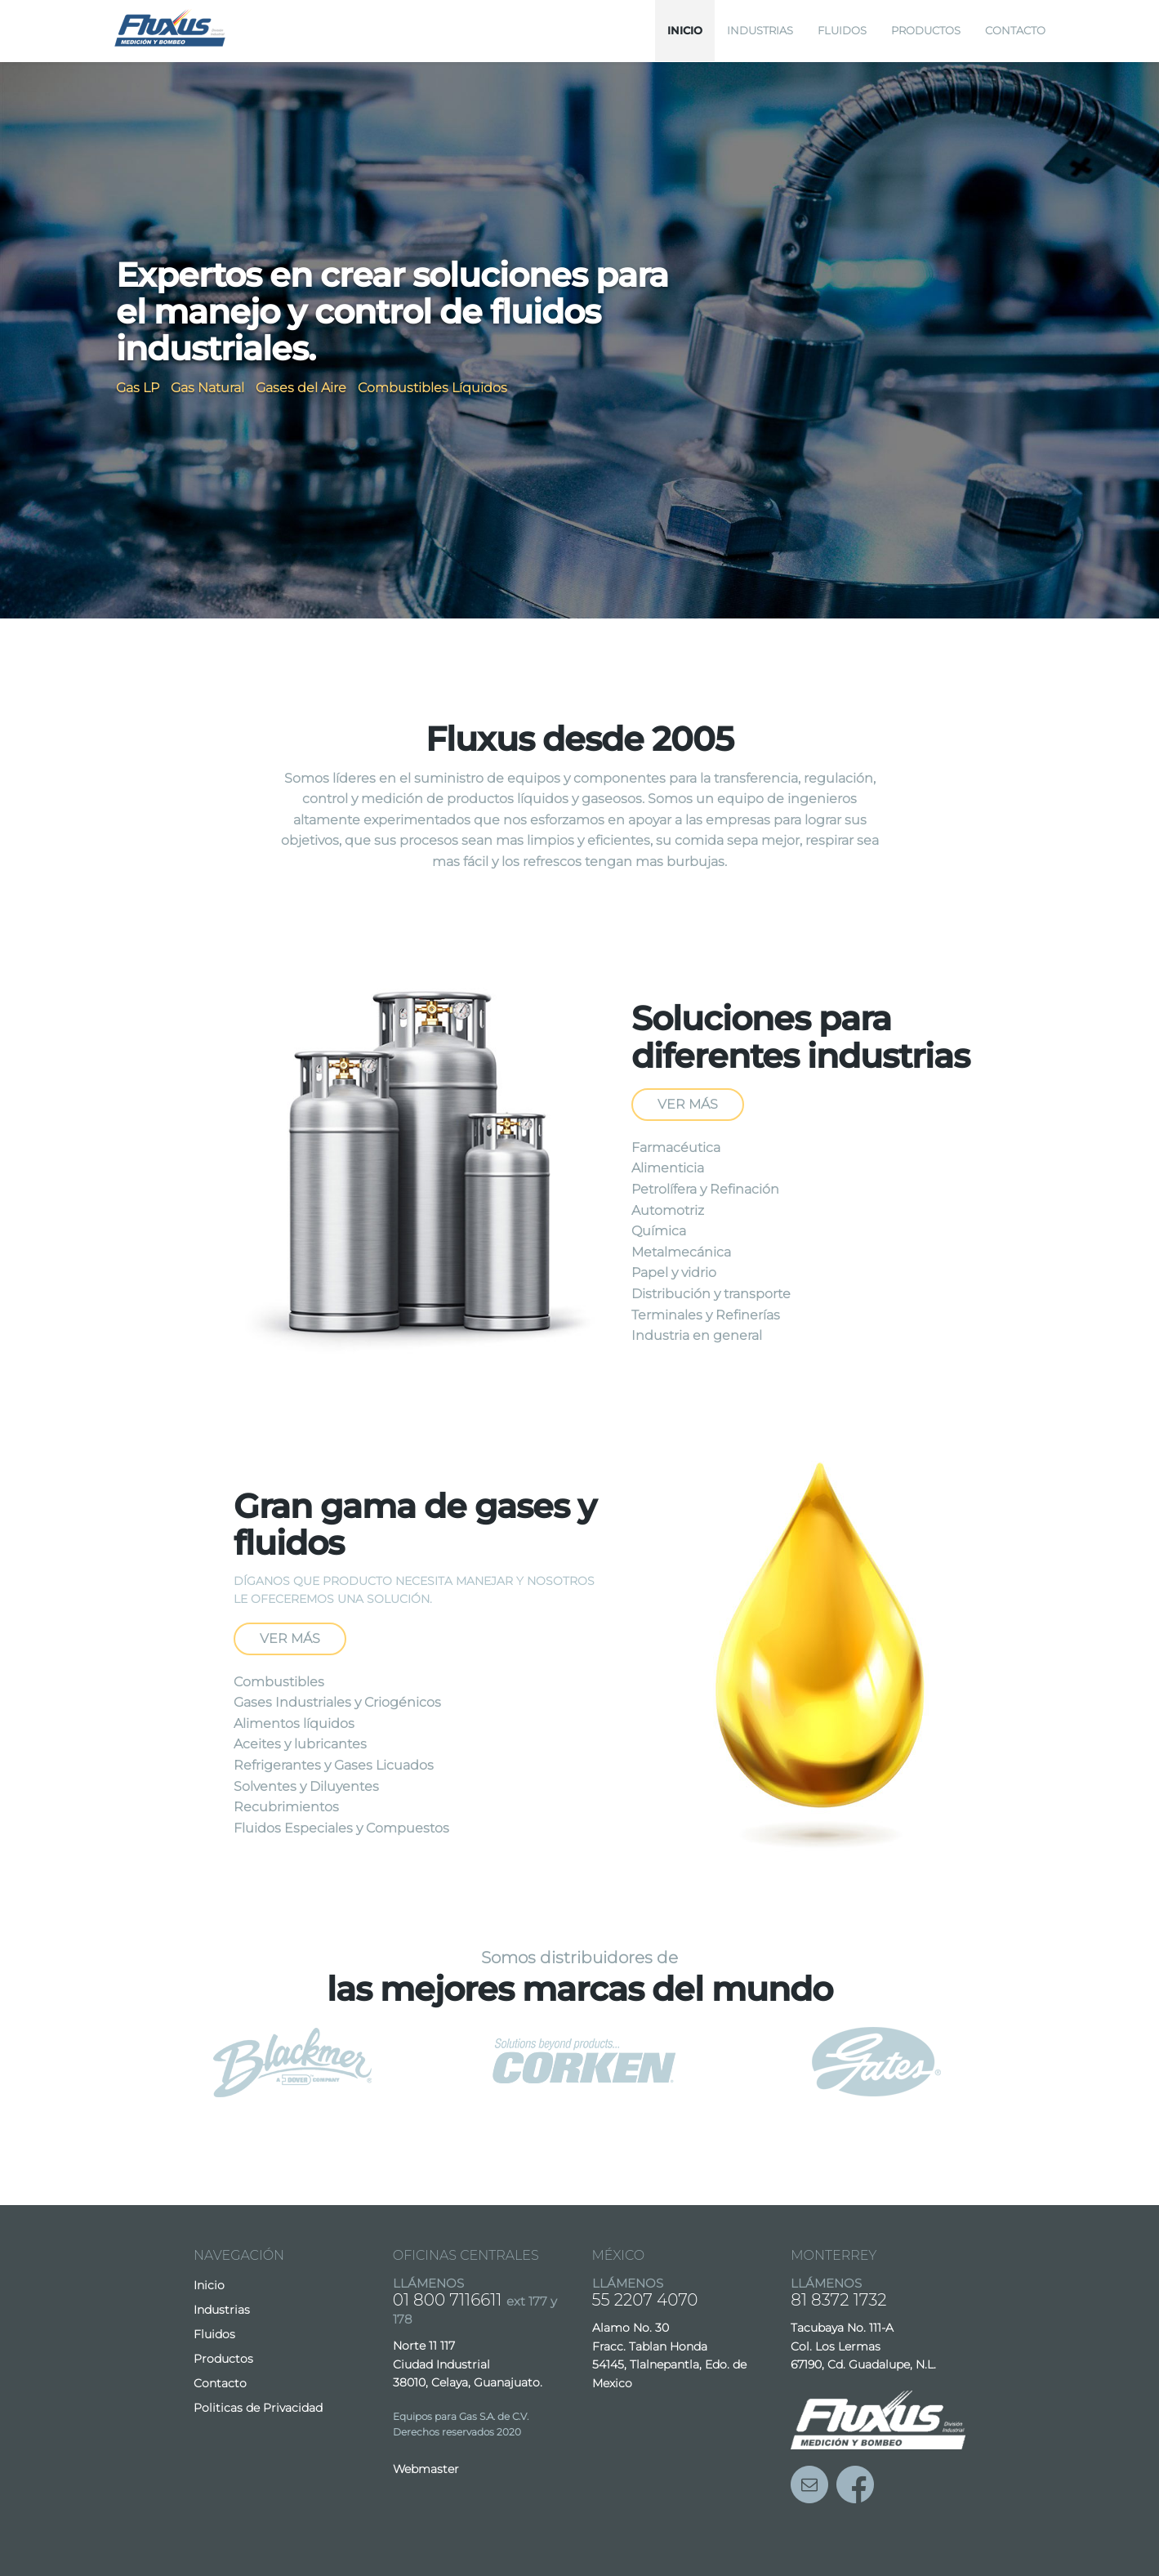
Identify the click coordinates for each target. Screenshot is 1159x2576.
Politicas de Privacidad (258, 2407)
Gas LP (137, 387)
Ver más (688, 1104)
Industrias (760, 30)
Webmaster (426, 2469)
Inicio (684, 30)
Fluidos (842, 30)
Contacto (1015, 30)
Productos (926, 30)
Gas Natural (207, 387)
